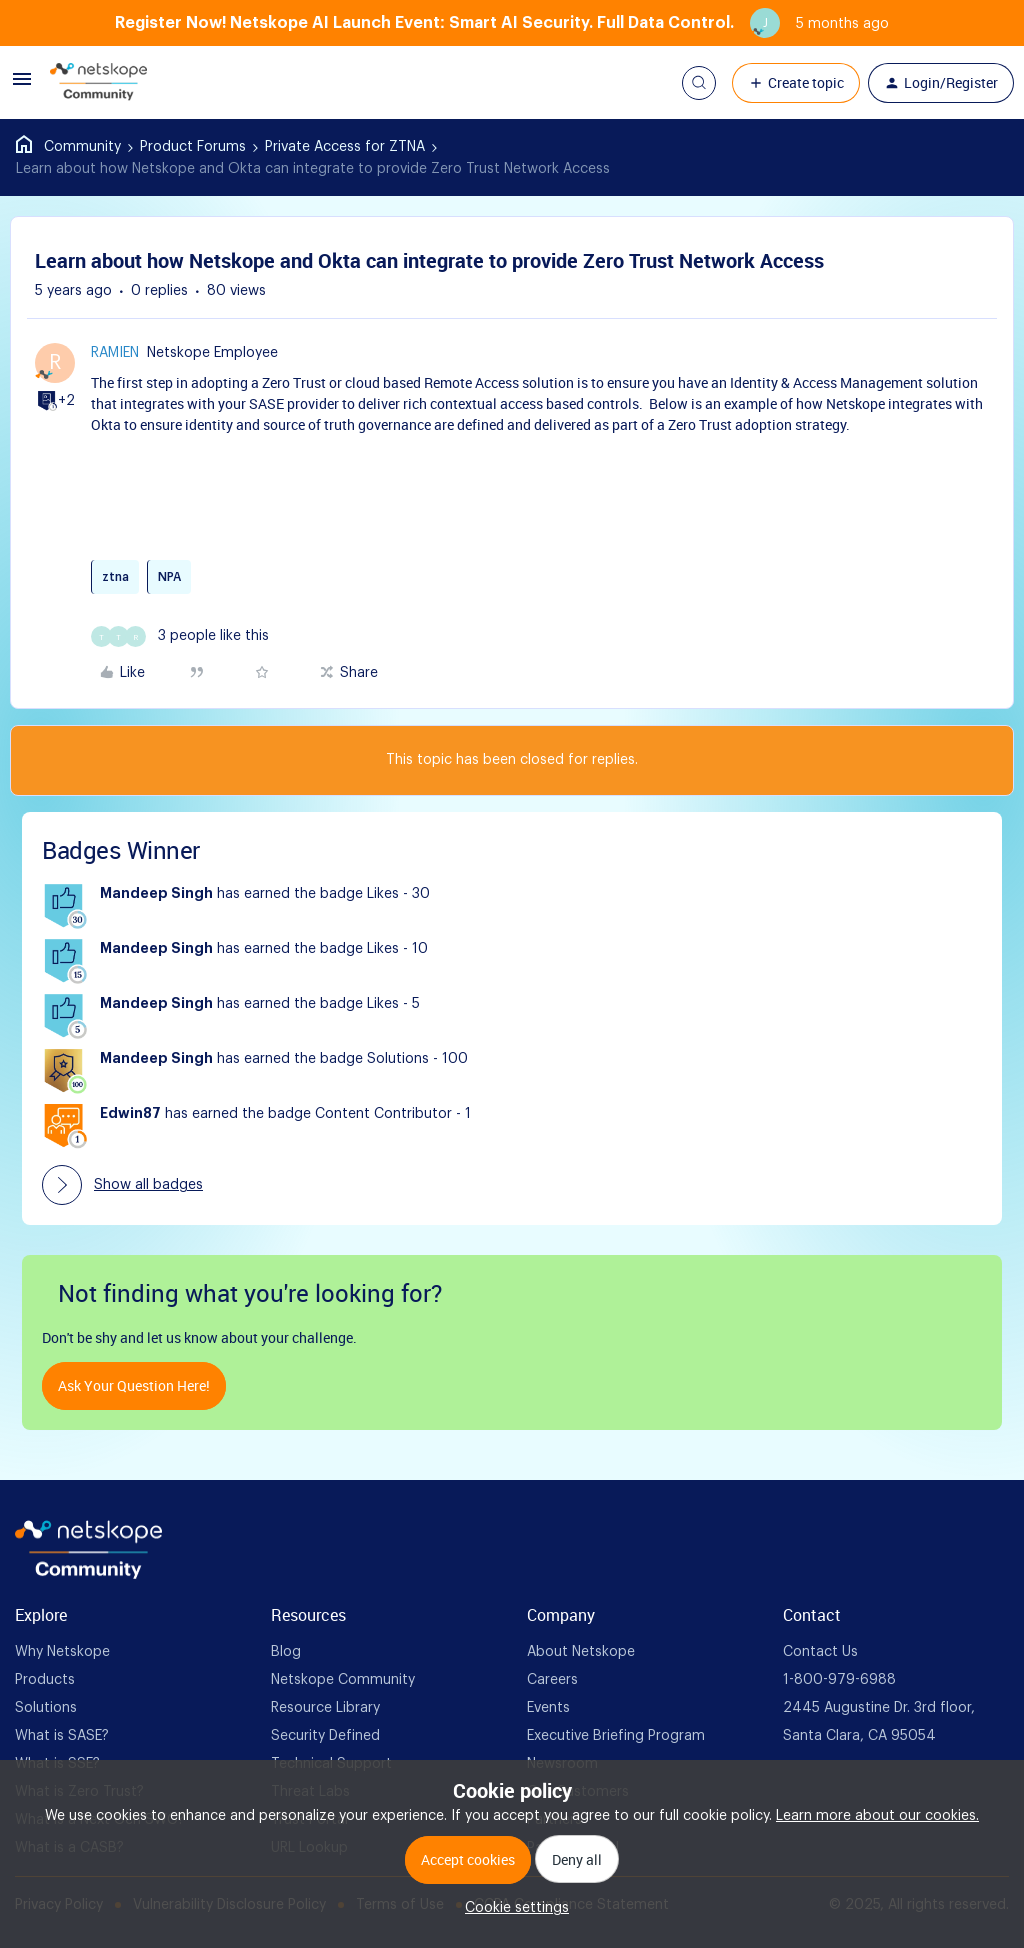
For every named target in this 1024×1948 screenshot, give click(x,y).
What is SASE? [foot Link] (62, 1736)
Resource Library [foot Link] (325, 1708)
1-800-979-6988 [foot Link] (839, 1680)
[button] (22, 87)
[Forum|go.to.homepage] (98, 83)
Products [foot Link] (45, 1680)
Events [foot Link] (548, 1708)
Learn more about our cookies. (877, 1816)
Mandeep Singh (156, 894)
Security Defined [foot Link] (325, 1736)
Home (68, 147)
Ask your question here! (134, 1385)
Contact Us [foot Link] (820, 1652)
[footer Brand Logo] (88, 1575)
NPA (169, 577)
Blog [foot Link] (286, 1652)
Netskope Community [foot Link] (343, 1680)
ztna (115, 577)
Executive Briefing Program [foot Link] (616, 1736)
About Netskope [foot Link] (581, 1652)
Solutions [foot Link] (46, 1708)
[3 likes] (180, 636)
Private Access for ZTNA (345, 147)
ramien (115, 353)
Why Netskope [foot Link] (62, 1652)
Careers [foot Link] (552, 1680)
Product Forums (193, 147)
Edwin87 (130, 1114)
